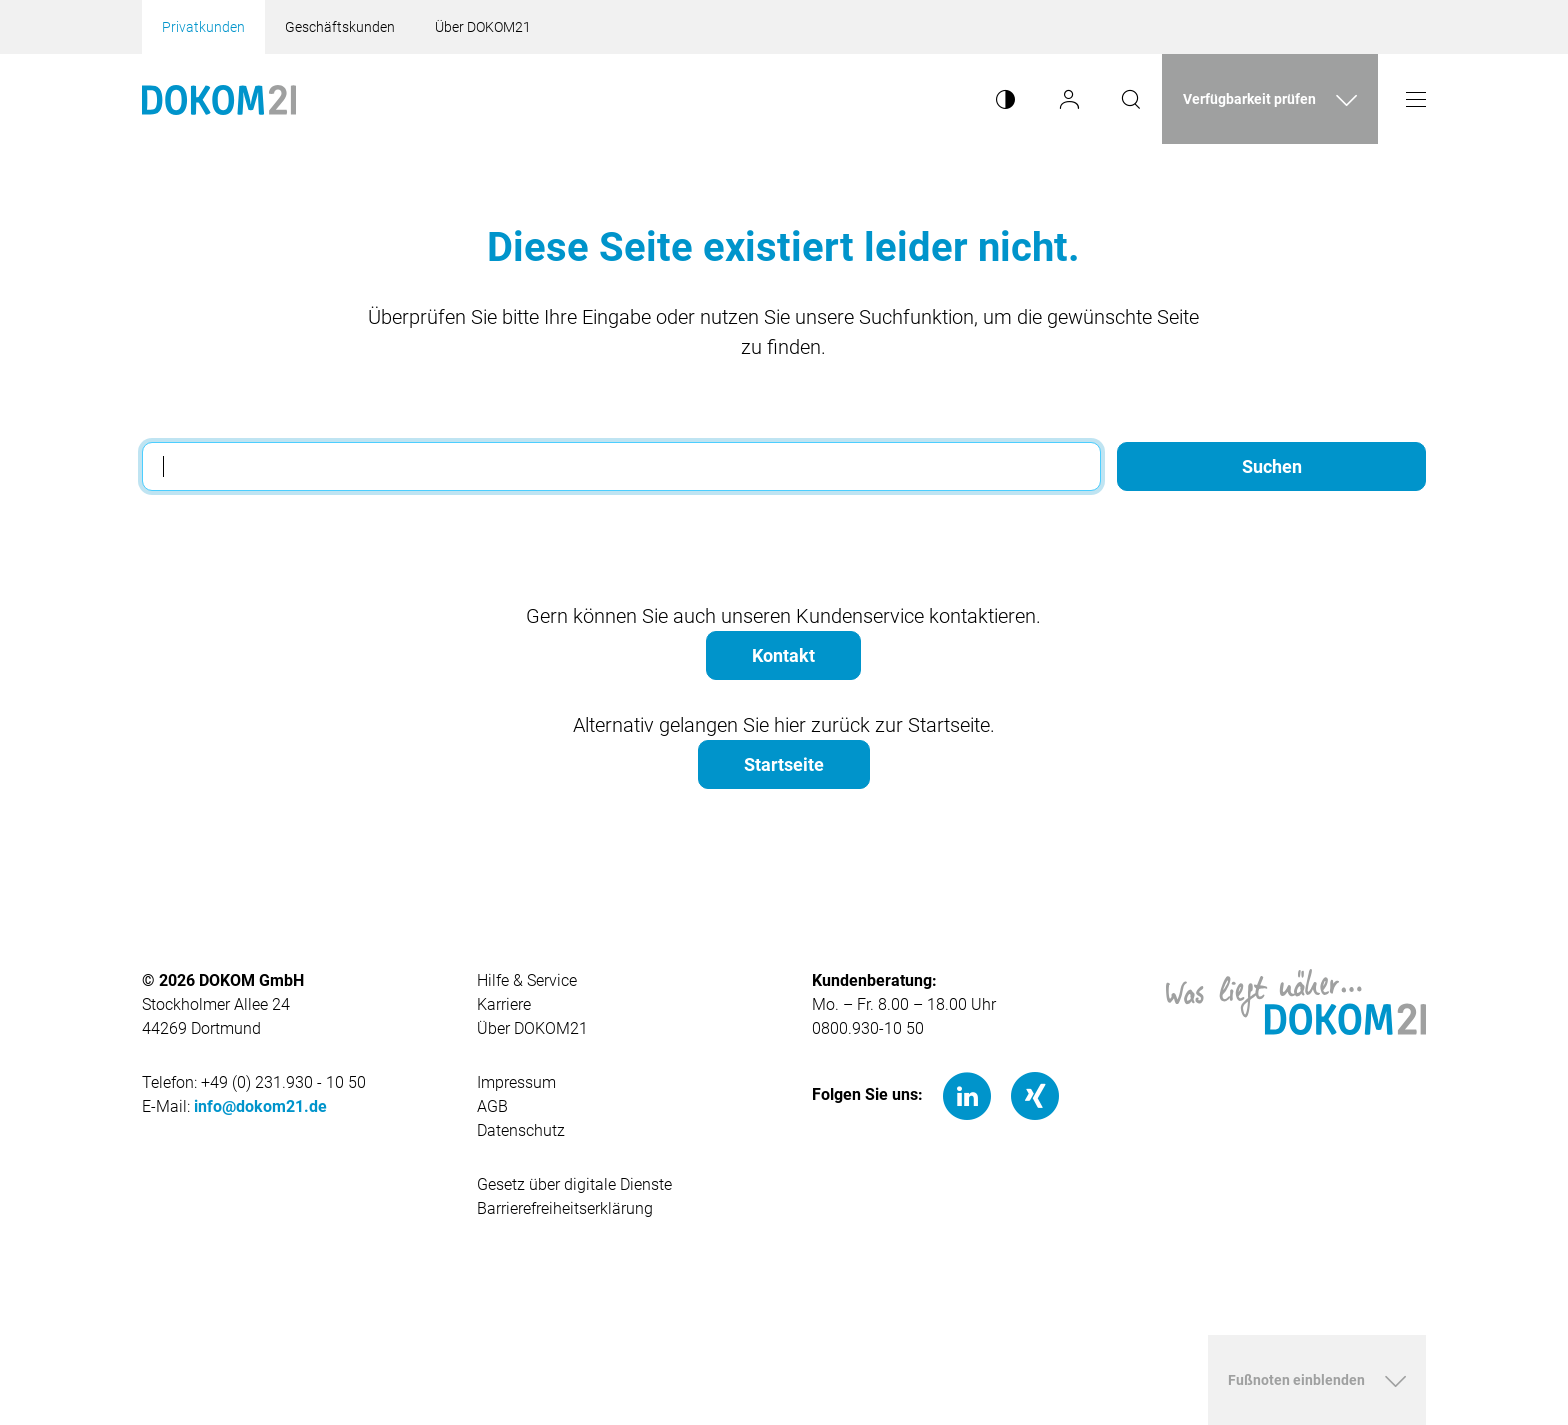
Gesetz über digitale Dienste (574, 1184)
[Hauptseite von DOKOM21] (1296, 1000)
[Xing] (1035, 1095)
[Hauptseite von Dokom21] (219, 99)
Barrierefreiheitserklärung (565, 1208)
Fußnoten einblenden (1296, 1380)
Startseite (784, 764)
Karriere (504, 1004)
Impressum (516, 1082)
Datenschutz (521, 1130)
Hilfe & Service (527, 980)
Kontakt (783, 655)
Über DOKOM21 (483, 27)
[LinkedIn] (967, 1095)
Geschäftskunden (340, 27)
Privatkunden (203, 27)
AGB (492, 1106)
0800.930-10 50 (868, 1028)
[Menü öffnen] (1416, 99)
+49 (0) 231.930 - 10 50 (283, 1082)
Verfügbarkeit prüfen (1249, 99)
